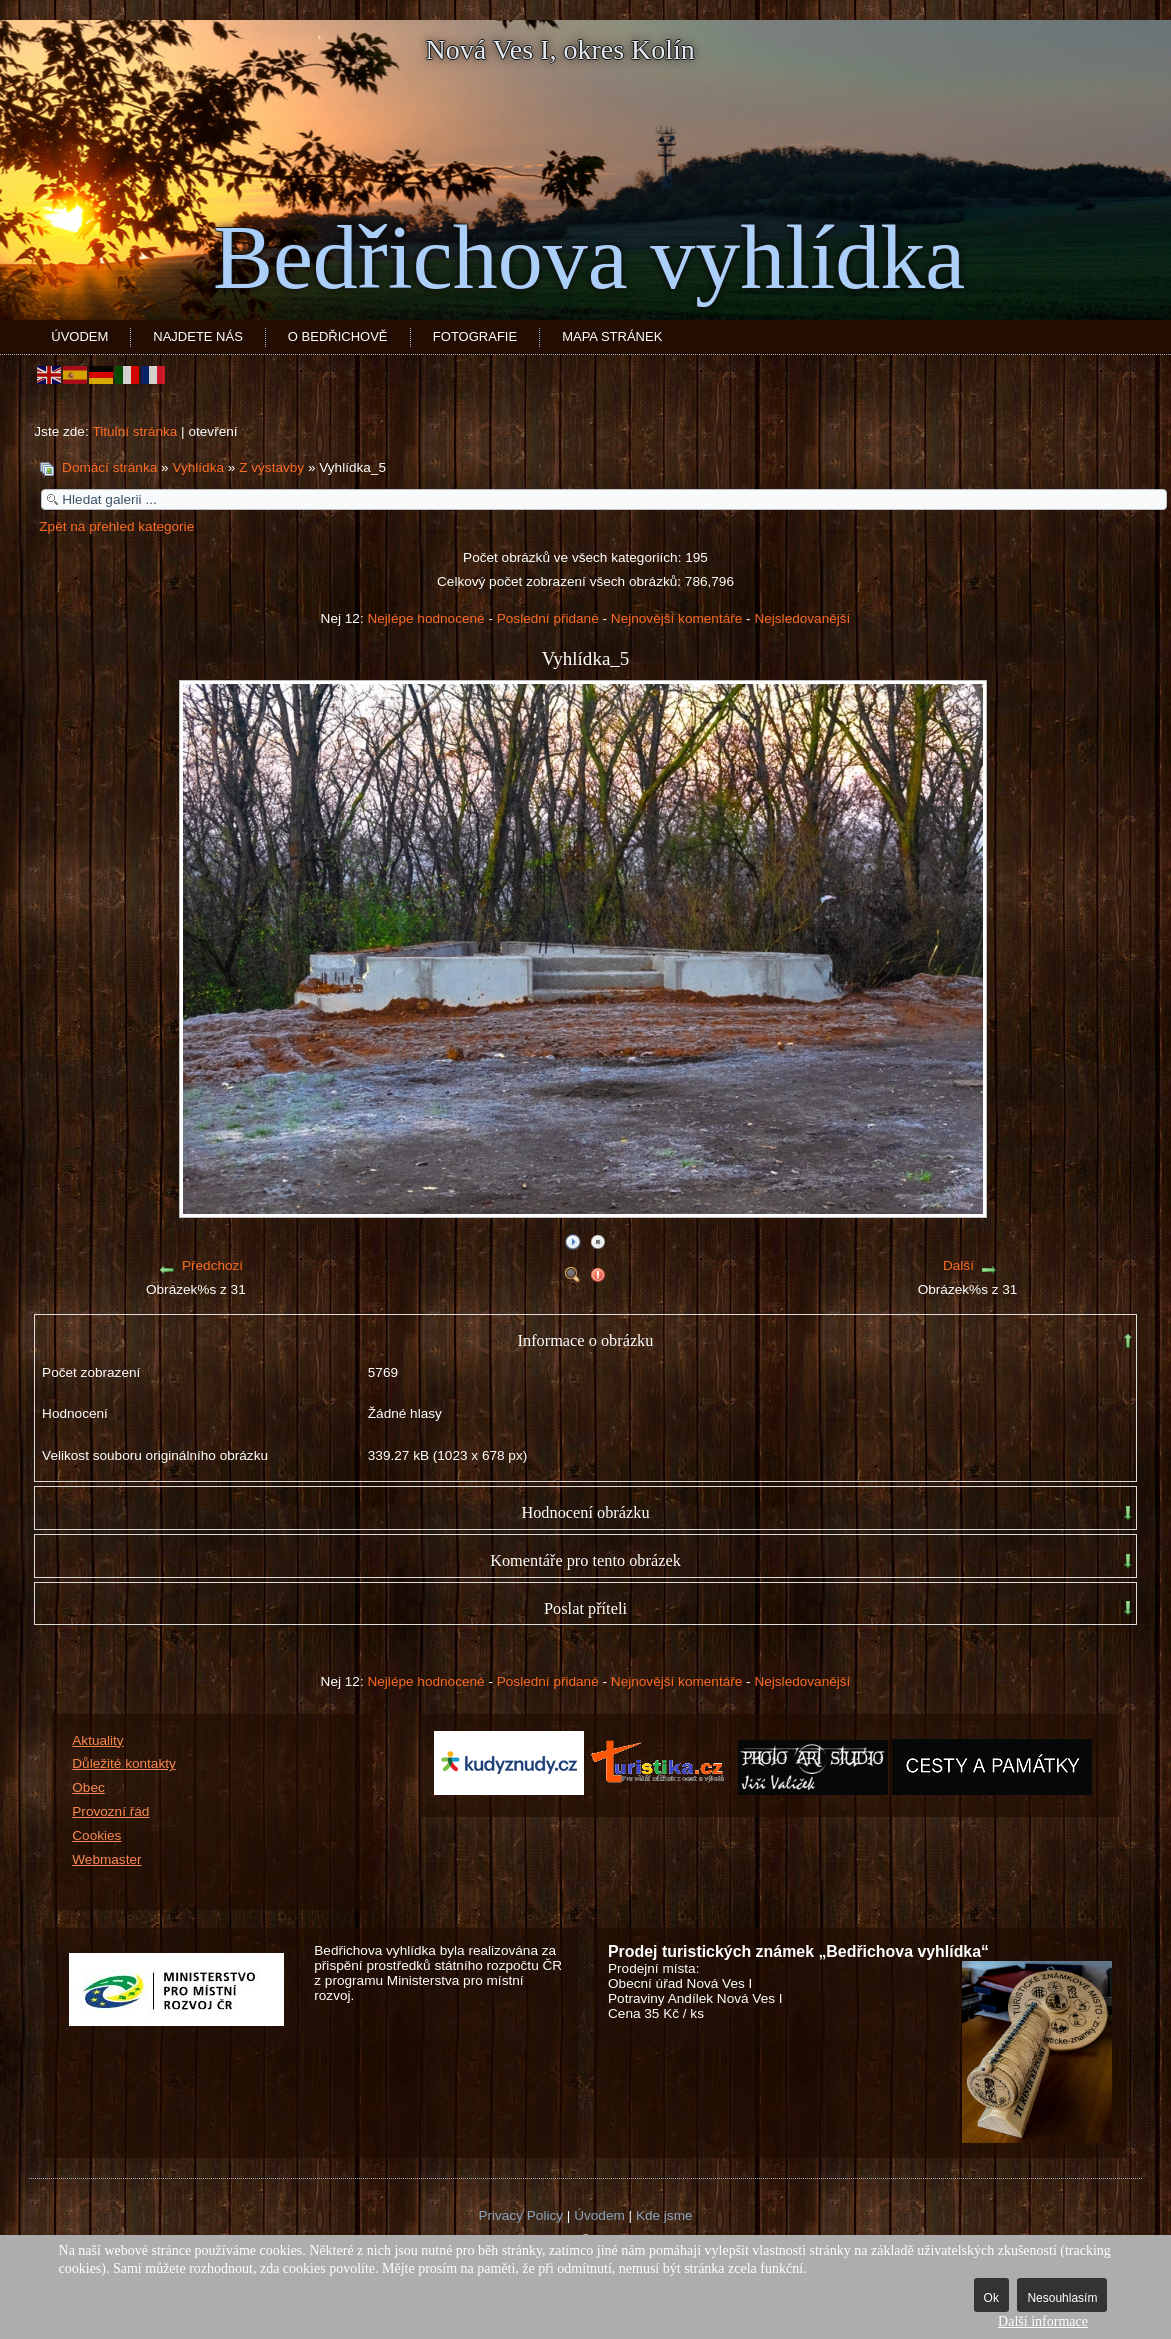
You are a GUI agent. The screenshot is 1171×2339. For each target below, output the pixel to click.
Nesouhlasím (1062, 2298)
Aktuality (97, 1740)
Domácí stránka (109, 467)
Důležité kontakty (124, 1763)
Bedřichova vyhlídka (589, 257)
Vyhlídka (198, 467)
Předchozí (212, 1265)
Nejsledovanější (802, 618)
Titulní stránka (134, 431)
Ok (991, 2298)
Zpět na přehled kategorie (116, 526)
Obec (88, 1787)
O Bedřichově (338, 336)
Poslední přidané (548, 618)
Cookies (96, 1835)
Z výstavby (271, 467)
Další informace (1043, 2321)
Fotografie (475, 336)
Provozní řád (110, 1811)
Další (958, 1265)
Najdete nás (198, 336)
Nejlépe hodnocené (425, 618)
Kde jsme (664, 2215)
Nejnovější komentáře (676, 618)
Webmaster (106, 1859)
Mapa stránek (612, 336)
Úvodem (79, 336)
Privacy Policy (520, 2215)
